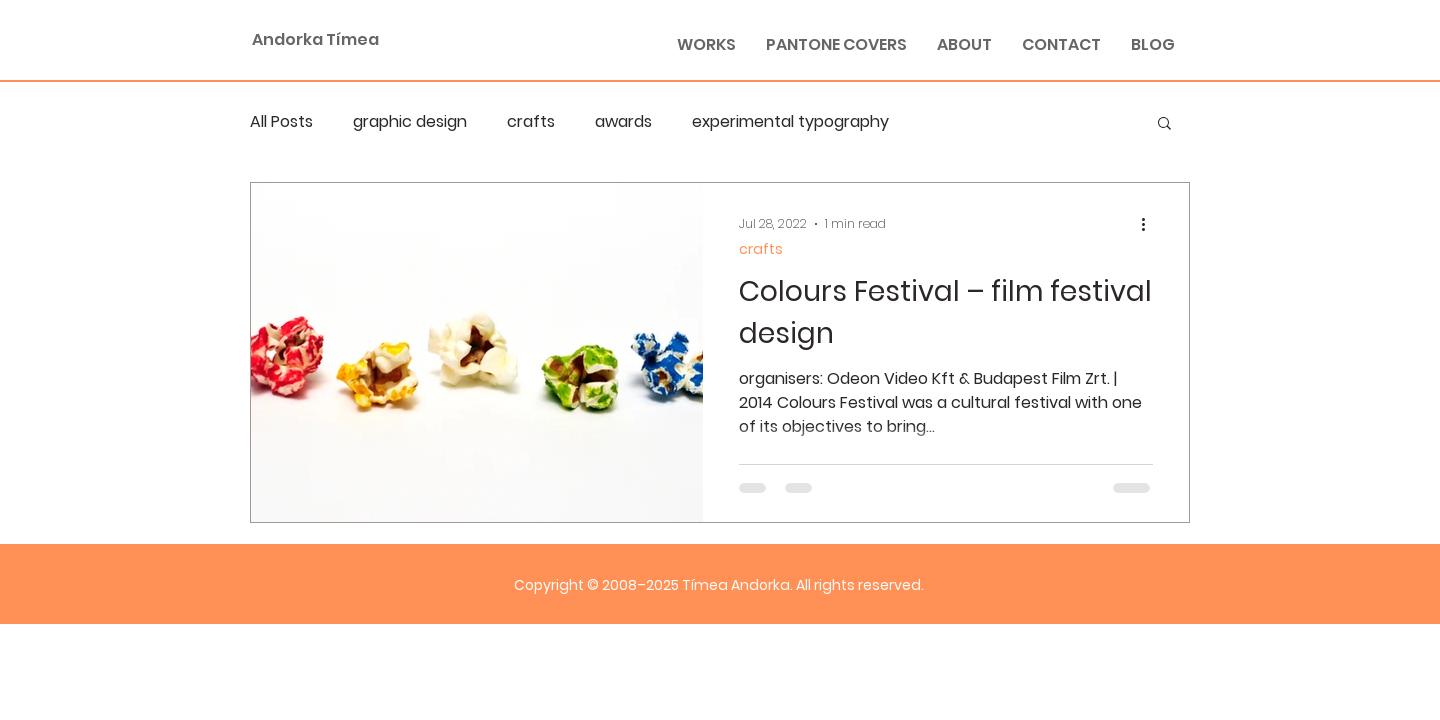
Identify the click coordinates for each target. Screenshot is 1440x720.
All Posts (281, 122)
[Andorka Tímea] (380, 40)
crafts (531, 122)
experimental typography (790, 122)
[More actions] (1150, 224)
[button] (1164, 124)
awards (623, 122)
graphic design (410, 122)
